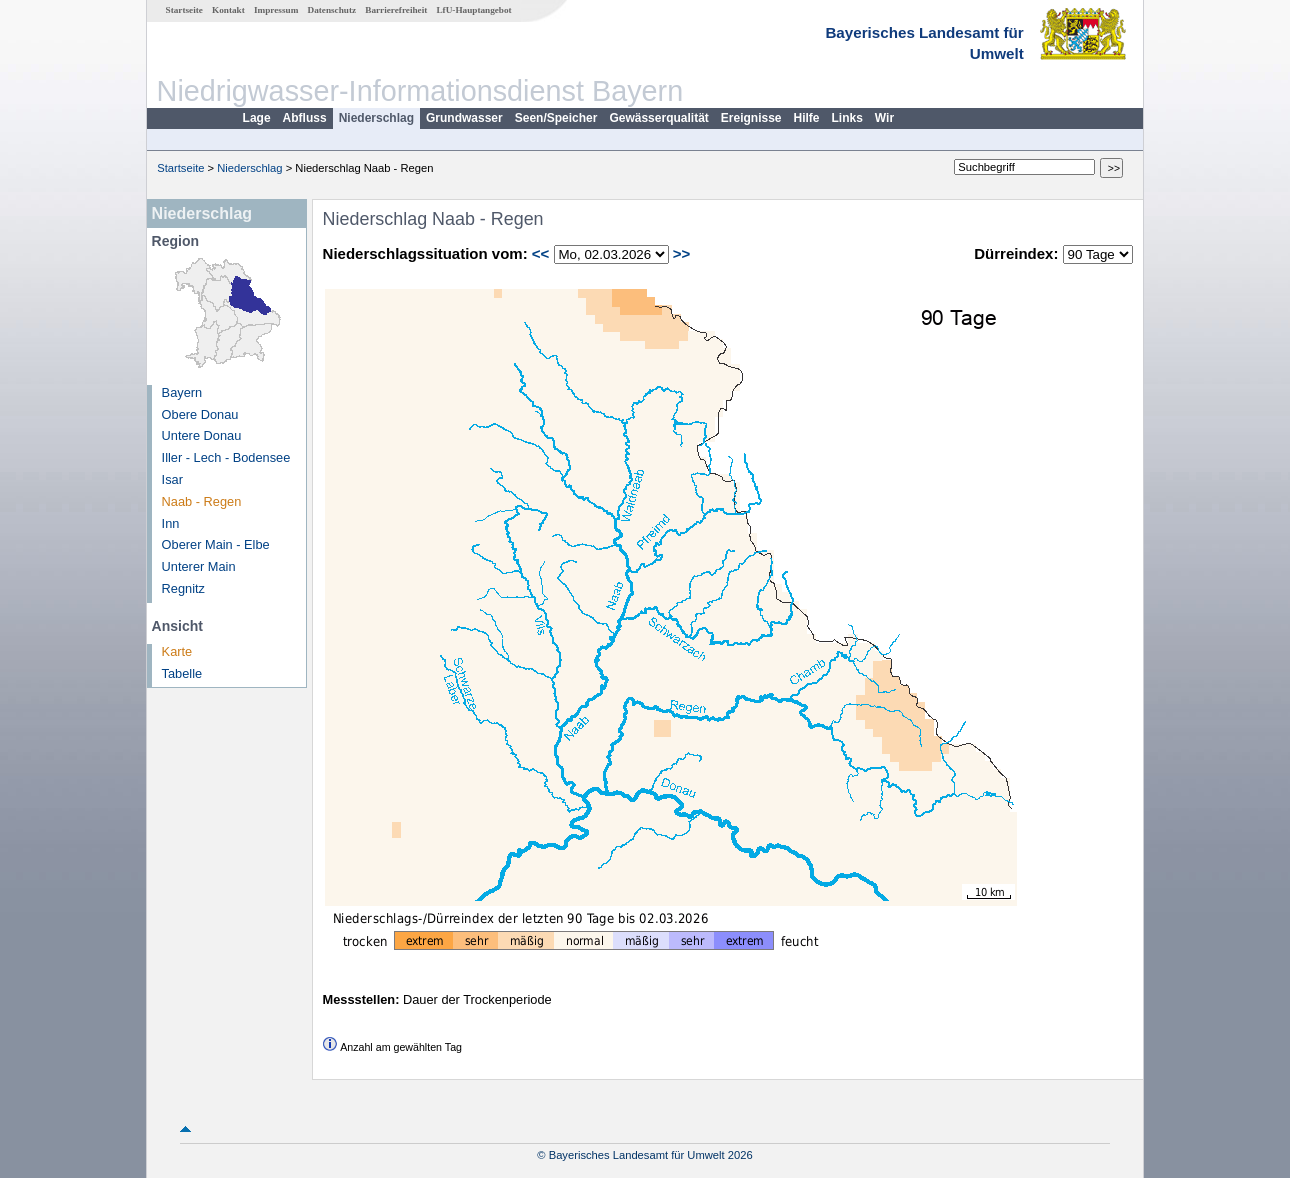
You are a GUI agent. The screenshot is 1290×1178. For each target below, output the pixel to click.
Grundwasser (464, 118)
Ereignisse (751, 118)
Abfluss (305, 118)
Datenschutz (332, 10)
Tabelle (182, 673)
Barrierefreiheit (396, 10)
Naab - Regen (202, 501)
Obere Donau (200, 414)
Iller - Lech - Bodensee (226, 457)
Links (847, 118)
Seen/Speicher (556, 118)
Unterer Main (199, 566)
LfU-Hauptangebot (473, 10)
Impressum (276, 10)
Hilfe (807, 118)
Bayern (182, 392)
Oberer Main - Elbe (216, 544)
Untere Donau (202, 435)
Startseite (184, 10)
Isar (172, 479)
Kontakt (228, 10)
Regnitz (183, 588)
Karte (177, 651)
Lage (257, 118)
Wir (884, 118)
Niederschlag (376, 118)
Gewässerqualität (658, 118)
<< (541, 253)
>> (682, 253)
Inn (171, 523)
